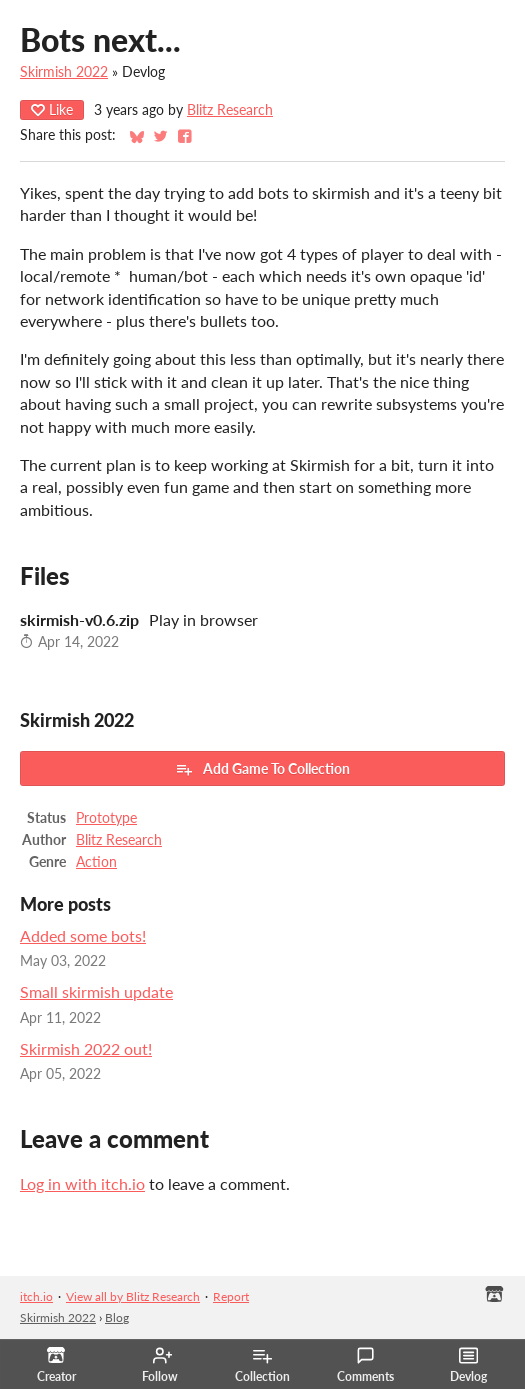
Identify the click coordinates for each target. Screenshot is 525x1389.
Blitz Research (230, 110)
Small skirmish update (96, 991)
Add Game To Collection (262, 769)
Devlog (468, 1365)
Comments (365, 1365)
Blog (117, 1317)
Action (96, 862)
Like (52, 109)
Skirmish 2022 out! (86, 1048)
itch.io (36, 1296)
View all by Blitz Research (133, 1296)
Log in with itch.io (82, 1183)
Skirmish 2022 (64, 72)
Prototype (106, 818)
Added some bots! (83, 935)
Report (231, 1296)
